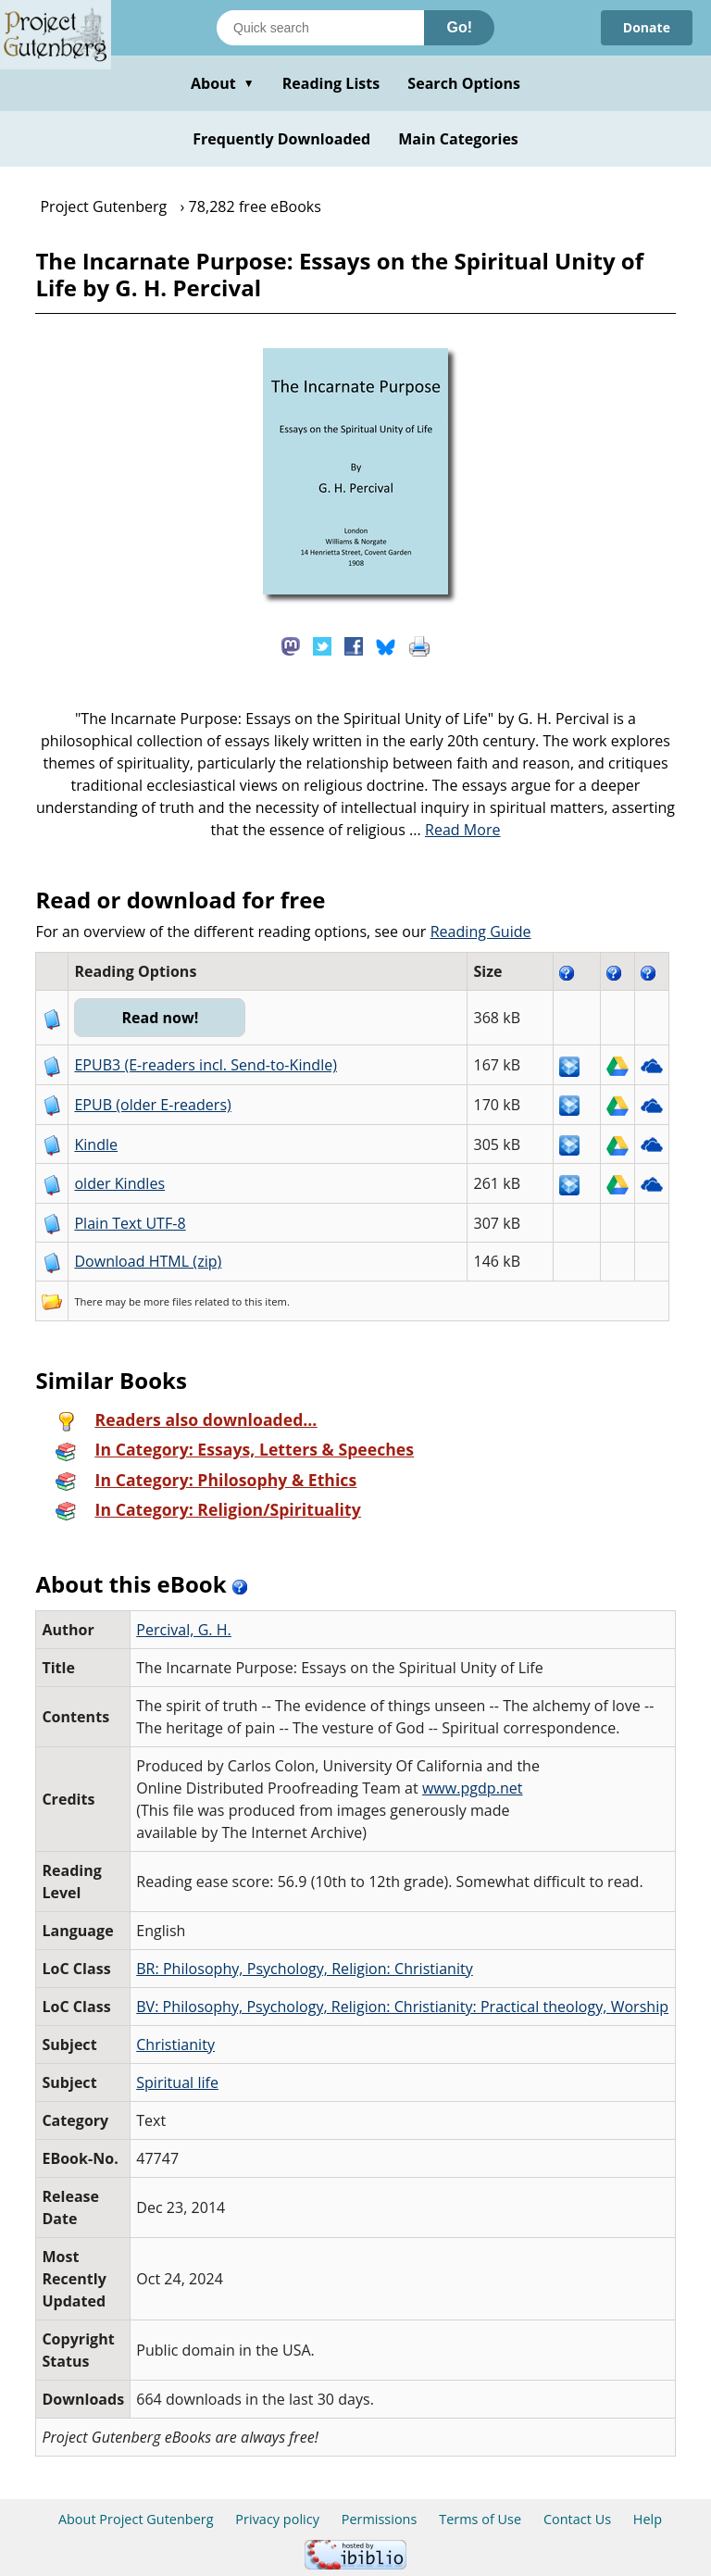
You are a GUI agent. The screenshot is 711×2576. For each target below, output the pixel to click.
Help (647, 2519)
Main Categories (458, 139)
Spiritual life (177, 2082)
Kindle (96, 1144)
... (455, 829)
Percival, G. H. (183, 1629)
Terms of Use (480, 2519)
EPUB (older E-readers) (152, 1104)
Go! (459, 27)
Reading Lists (331, 83)
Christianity (175, 2044)
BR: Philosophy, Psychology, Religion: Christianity (304, 1968)
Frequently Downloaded (281, 139)
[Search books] (320, 27)
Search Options (463, 83)
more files (167, 1301)
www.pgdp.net (472, 1788)
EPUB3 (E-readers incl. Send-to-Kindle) (205, 1065)
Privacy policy (277, 2519)
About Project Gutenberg (136, 2519)
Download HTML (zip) (147, 1261)
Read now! (159, 1017)
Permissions (380, 2519)
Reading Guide (480, 931)
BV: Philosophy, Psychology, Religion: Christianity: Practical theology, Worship (402, 2006)
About (223, 83)
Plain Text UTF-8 (129, 1223)
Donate (646, 27)
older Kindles (119, 1183)
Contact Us (577, 2519)
